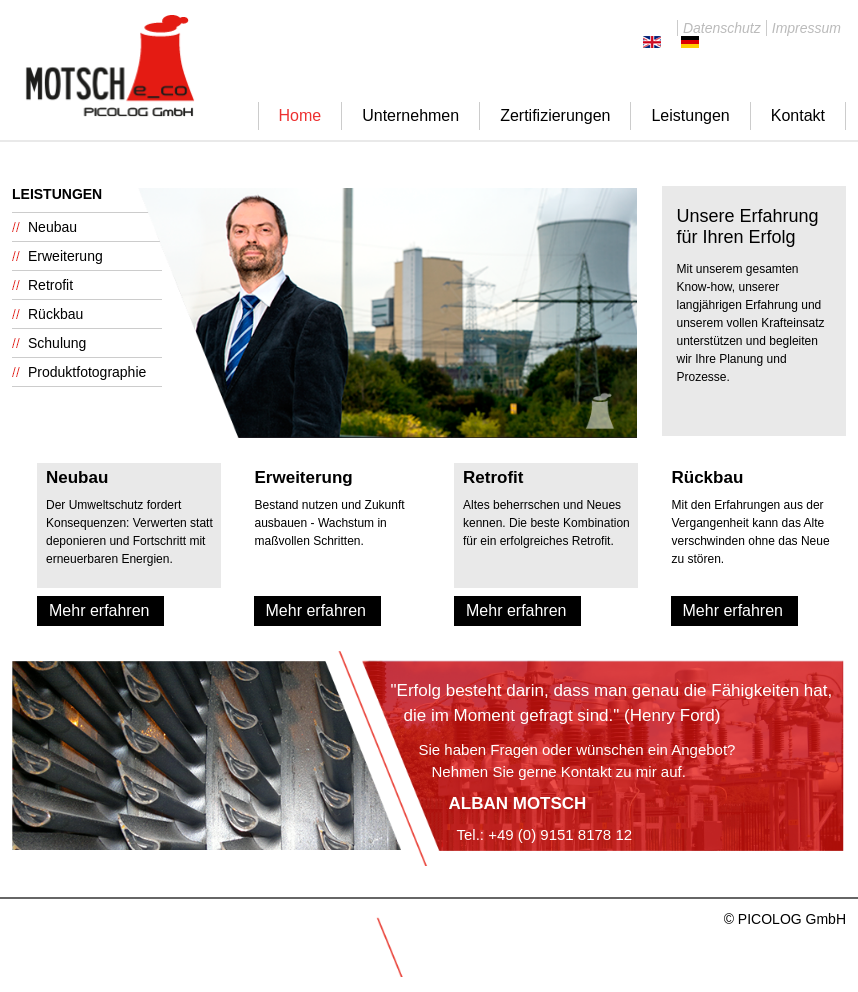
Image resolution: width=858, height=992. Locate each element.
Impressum (806, 28)
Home (300, 115)
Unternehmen (410, 115)
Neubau (52, 227)
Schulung (57, 343)
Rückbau (55, 314)
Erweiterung (65, 256)
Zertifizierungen (555, 115)
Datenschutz (722, 28)
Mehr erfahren (99, 610)
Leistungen (690, 115)
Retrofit (50, 285)
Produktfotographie (87, 372)
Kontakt (798, 115)
